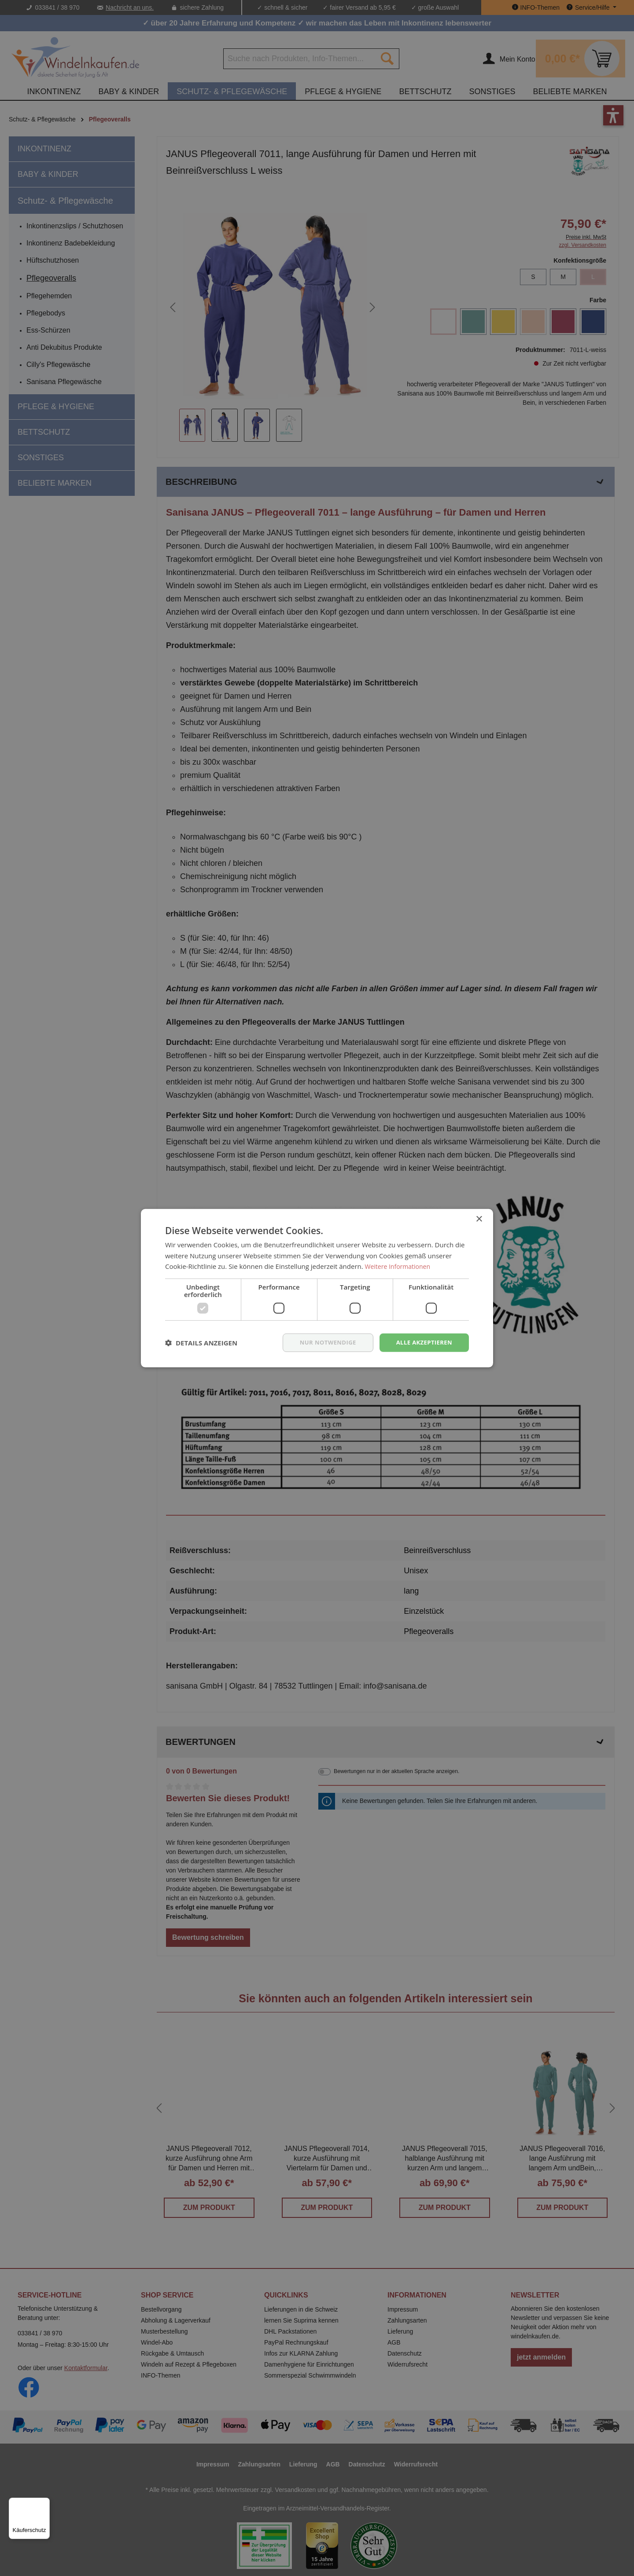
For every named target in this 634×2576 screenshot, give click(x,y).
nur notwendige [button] (322, 1342)
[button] (201, 1343)
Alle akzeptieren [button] (422, 1342)
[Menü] (44, 2503)
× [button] (479, 1218)
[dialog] (317, 1288)
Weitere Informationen (400, 1265)
